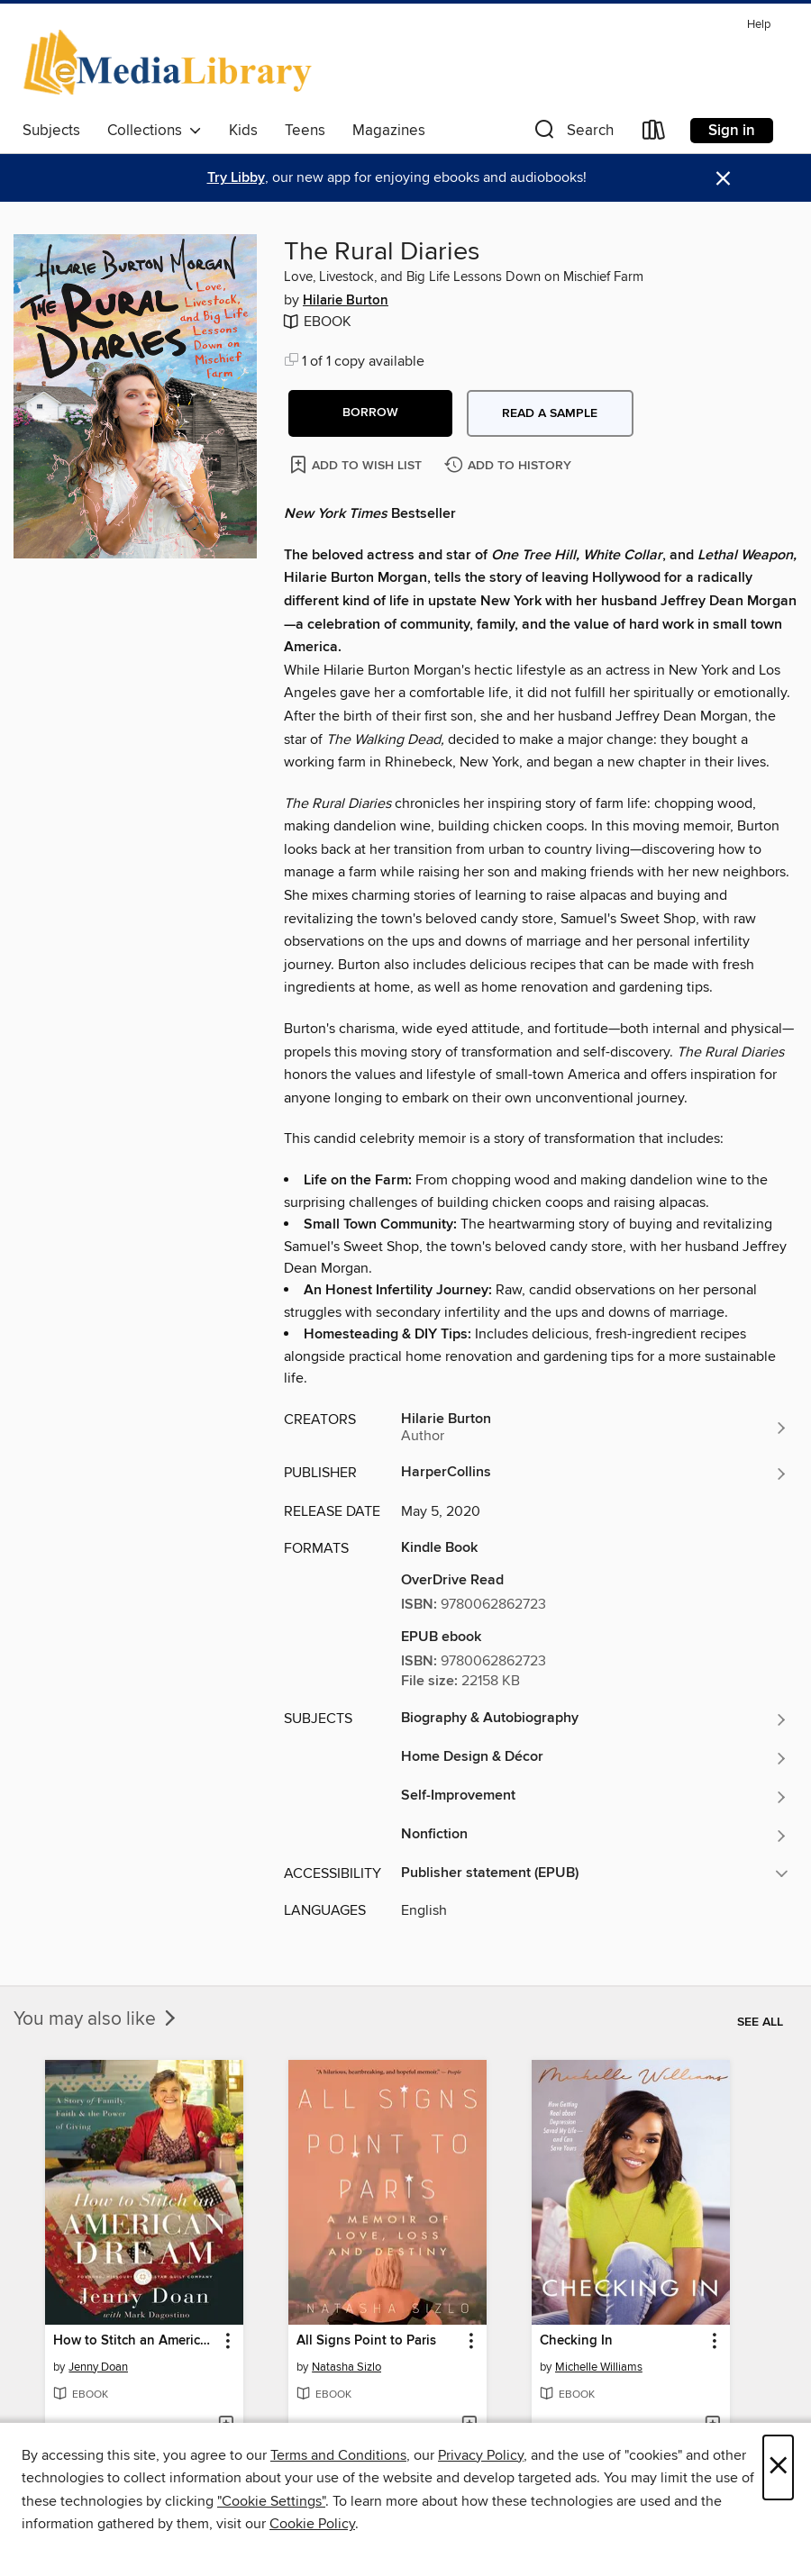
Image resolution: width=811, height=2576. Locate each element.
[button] (572, 133)
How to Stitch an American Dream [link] (135, 2341)
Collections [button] (154, 131)
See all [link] (760, 2022)
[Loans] (654, 133)
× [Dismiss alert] (723, 179)
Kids (243, 131)
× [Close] (778, 2467)
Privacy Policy (481, 2455)
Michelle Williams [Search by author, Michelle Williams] (598, 2367)
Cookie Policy (312, 2524)
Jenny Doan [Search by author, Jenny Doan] (98, 2367)
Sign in (731, 131)
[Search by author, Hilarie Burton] (594, 1427)
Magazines (388, 131)
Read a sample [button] (549, 413)
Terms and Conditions (338, 2455)
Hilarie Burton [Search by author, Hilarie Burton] (345, 301)
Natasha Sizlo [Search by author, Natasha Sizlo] (346, 2367)
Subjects (51, 131)
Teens (305, 131)
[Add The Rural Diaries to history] (510, 466)
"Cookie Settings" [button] (271, 2501)
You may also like (96, 2019)
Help (758, 25)
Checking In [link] (576, 2341)
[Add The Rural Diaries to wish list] (357, 464)
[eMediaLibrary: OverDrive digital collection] (171, 62)
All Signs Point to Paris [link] (366, 2341)
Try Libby (236, 177)
